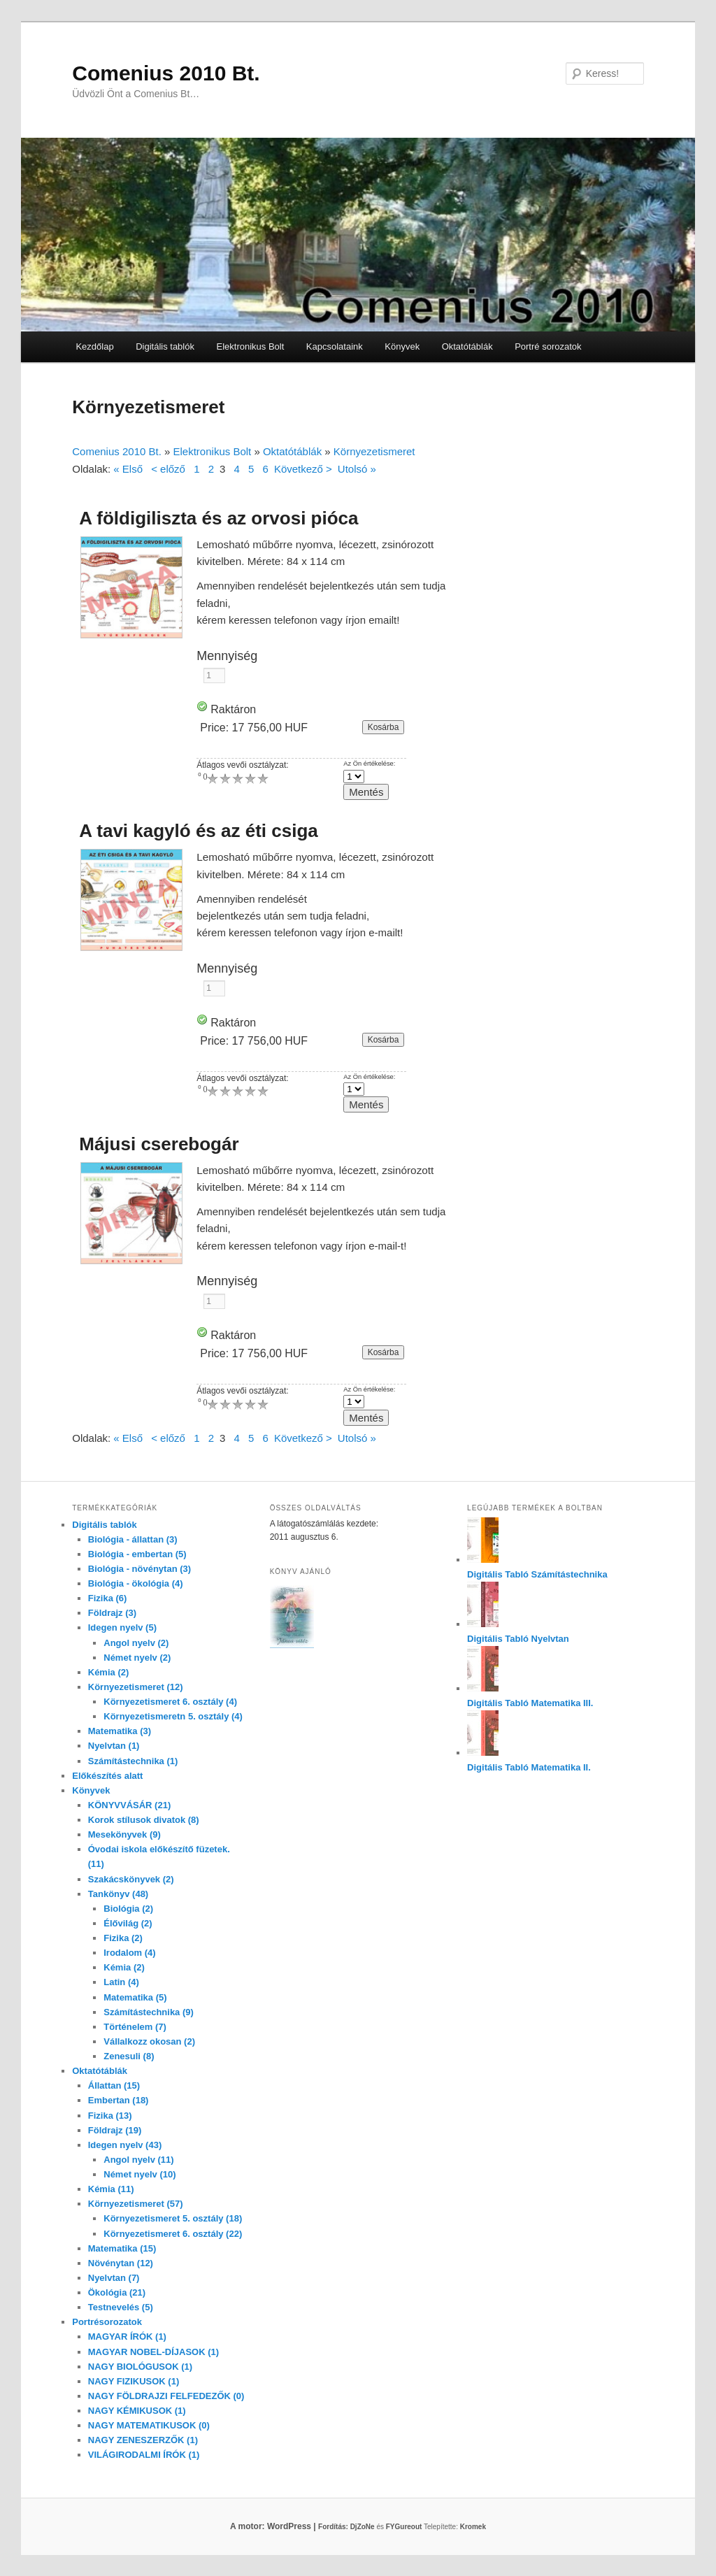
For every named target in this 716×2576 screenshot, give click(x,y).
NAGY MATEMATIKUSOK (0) (149, 2425)
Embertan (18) (118, 2100)
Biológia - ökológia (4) (135, 1583)
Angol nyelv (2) (136, 1643)
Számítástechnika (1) (133, 1761)
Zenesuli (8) (128, 2056)
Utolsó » (357, 469)
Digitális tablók (165, 346)
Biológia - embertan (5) (137, 1554)
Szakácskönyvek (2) (131, 1879)
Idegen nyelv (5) (122, 1627)
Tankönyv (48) (118, 1894)
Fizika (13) (110, 2115)
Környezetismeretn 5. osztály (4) (173, 1716)
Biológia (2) (128, 1908)
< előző (168, 469)
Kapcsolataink (334, 346)
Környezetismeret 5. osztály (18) (172, 2218)
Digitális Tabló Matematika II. (529, 1767)
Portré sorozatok (548, 346)
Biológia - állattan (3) (133, 1539)
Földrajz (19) (115, 2130)
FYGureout (404, 2527)
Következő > (303, 469)
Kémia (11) (111, 2189)
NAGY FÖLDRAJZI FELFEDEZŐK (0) (166, 2396)
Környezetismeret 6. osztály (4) (170, 1701)
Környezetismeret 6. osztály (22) (172, 2233)
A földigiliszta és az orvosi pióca (218, 518)
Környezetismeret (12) (135, 1687)
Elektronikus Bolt (250, 346)
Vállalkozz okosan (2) (149, 2041)
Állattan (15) (114, 2085)
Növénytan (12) (120, 2263)
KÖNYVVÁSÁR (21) (129, 1805)
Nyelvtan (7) (114, 2278)
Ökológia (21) (116, 2292)
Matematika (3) (119, 1731)
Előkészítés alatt (107, 1775)
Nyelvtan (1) (114, 1745)
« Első (128, 469)
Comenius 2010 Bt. (165, 73)
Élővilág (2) (127, 1923)
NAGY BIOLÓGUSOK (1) (140, 2366)
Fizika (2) (123, 1938)
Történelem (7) (134, 2027)
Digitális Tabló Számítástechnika (537, 1574)
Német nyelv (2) (137, 1657)
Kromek (473, 2527)
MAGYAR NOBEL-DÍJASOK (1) (153, 2352)
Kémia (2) (108, 1672)
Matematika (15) (122, 2248)
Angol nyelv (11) (138, 2159)
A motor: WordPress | (290, 2526)
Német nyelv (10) (139, 2174)
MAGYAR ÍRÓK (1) (127, 2336)
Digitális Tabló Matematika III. (530, 1703)
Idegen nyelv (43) (125, 2145)
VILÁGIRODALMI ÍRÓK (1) (144, 2454)
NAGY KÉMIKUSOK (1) (137, 2410)
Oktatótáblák (467, 346)
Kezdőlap (94, 346)
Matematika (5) (134, 1997)
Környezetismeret (374, 451)
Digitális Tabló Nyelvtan (518, 1638)
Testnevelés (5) (120, 2307)
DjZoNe (362, 2527)
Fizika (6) (107, 1598)
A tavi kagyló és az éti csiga (198, 830)
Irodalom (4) (129, 1952)
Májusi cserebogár (158, 1143)
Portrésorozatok (107, 2322)
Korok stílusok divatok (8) (143, 1820)
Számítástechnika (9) (148, 2012)
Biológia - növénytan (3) (139, 1569)
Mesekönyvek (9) (124, 1834)
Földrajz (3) (112, 1613)
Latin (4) (121, 1982)
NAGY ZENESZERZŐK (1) (143, 2440)
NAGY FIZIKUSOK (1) (134, 2381)
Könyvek (402, 346)
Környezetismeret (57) (135, 2203)
